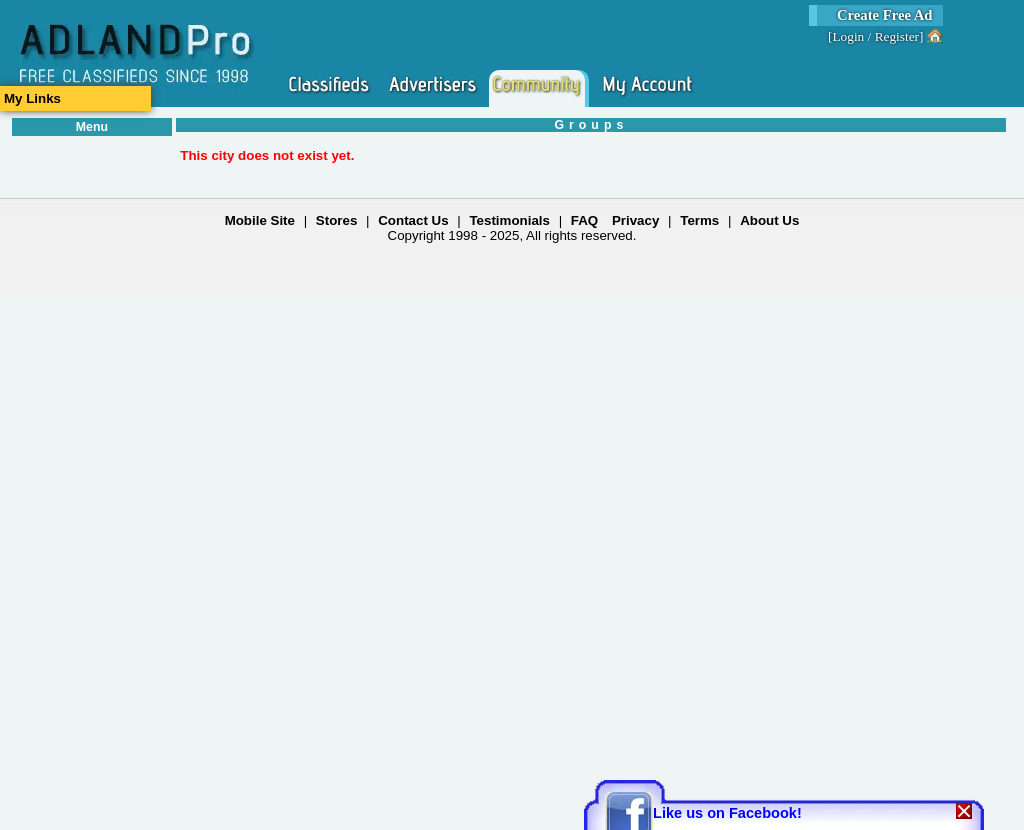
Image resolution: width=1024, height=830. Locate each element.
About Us (769, 220)
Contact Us (413, 220)
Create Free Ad (885, 15)
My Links (32, 98)
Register (897, 36)
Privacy (635, 220)
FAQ (584, 220)
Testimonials (509, 220)
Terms (699, 220)
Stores (336, 220)
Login (848, 36)
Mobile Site (260, 220)
